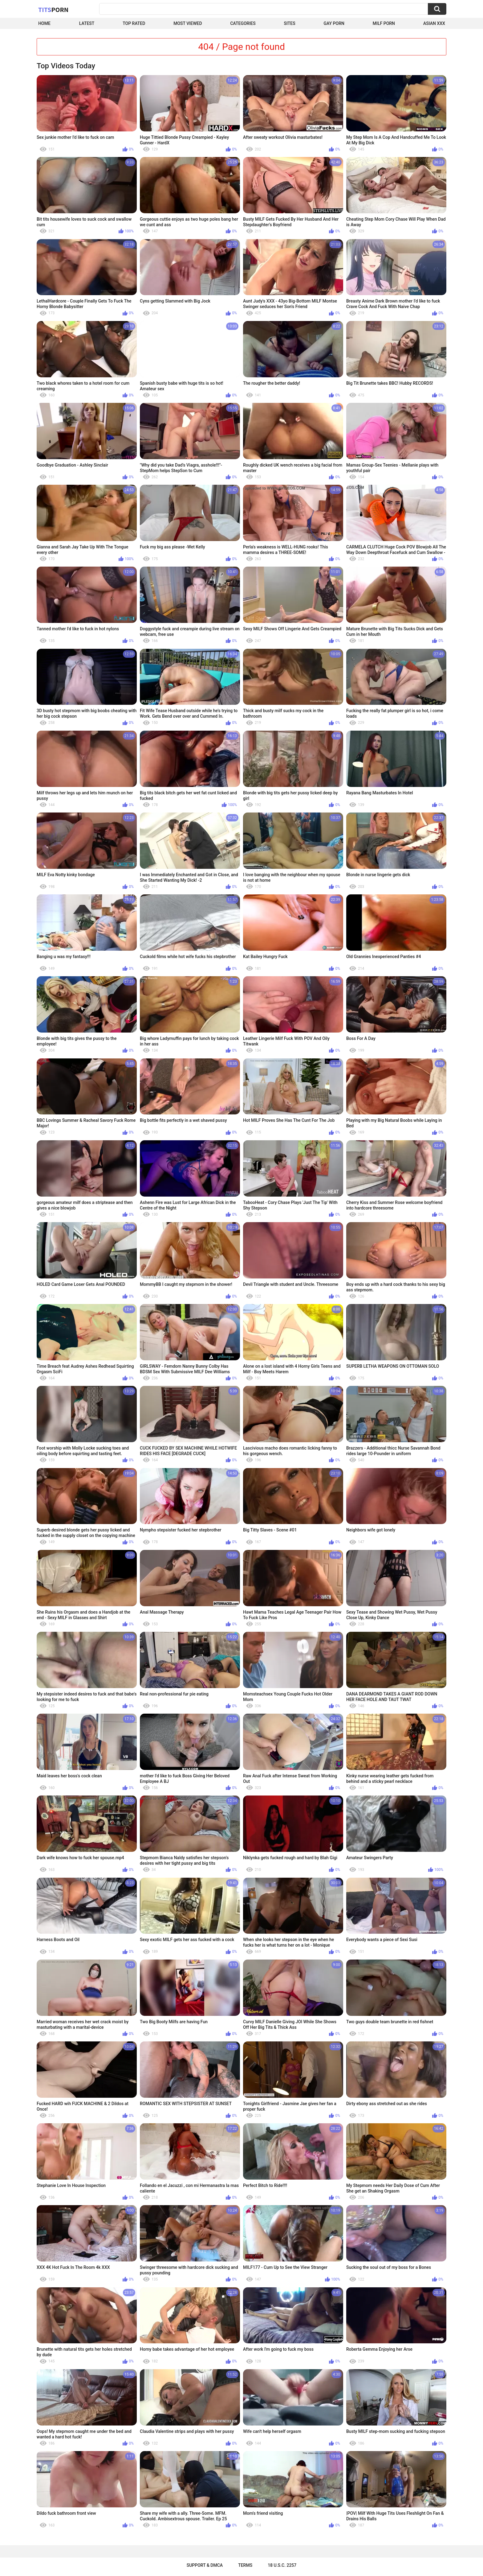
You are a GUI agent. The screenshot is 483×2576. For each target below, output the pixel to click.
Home (44, 23)
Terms (245, 2565)
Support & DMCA (205, 2565)
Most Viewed (187, 23)
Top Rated (134, 23)
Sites (289, 23)
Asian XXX (434, 23)
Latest (87, 23)
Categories (242, 23)
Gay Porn (334, 23)
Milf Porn (384, 23)
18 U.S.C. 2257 (282, 2565)
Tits (53, 9)
